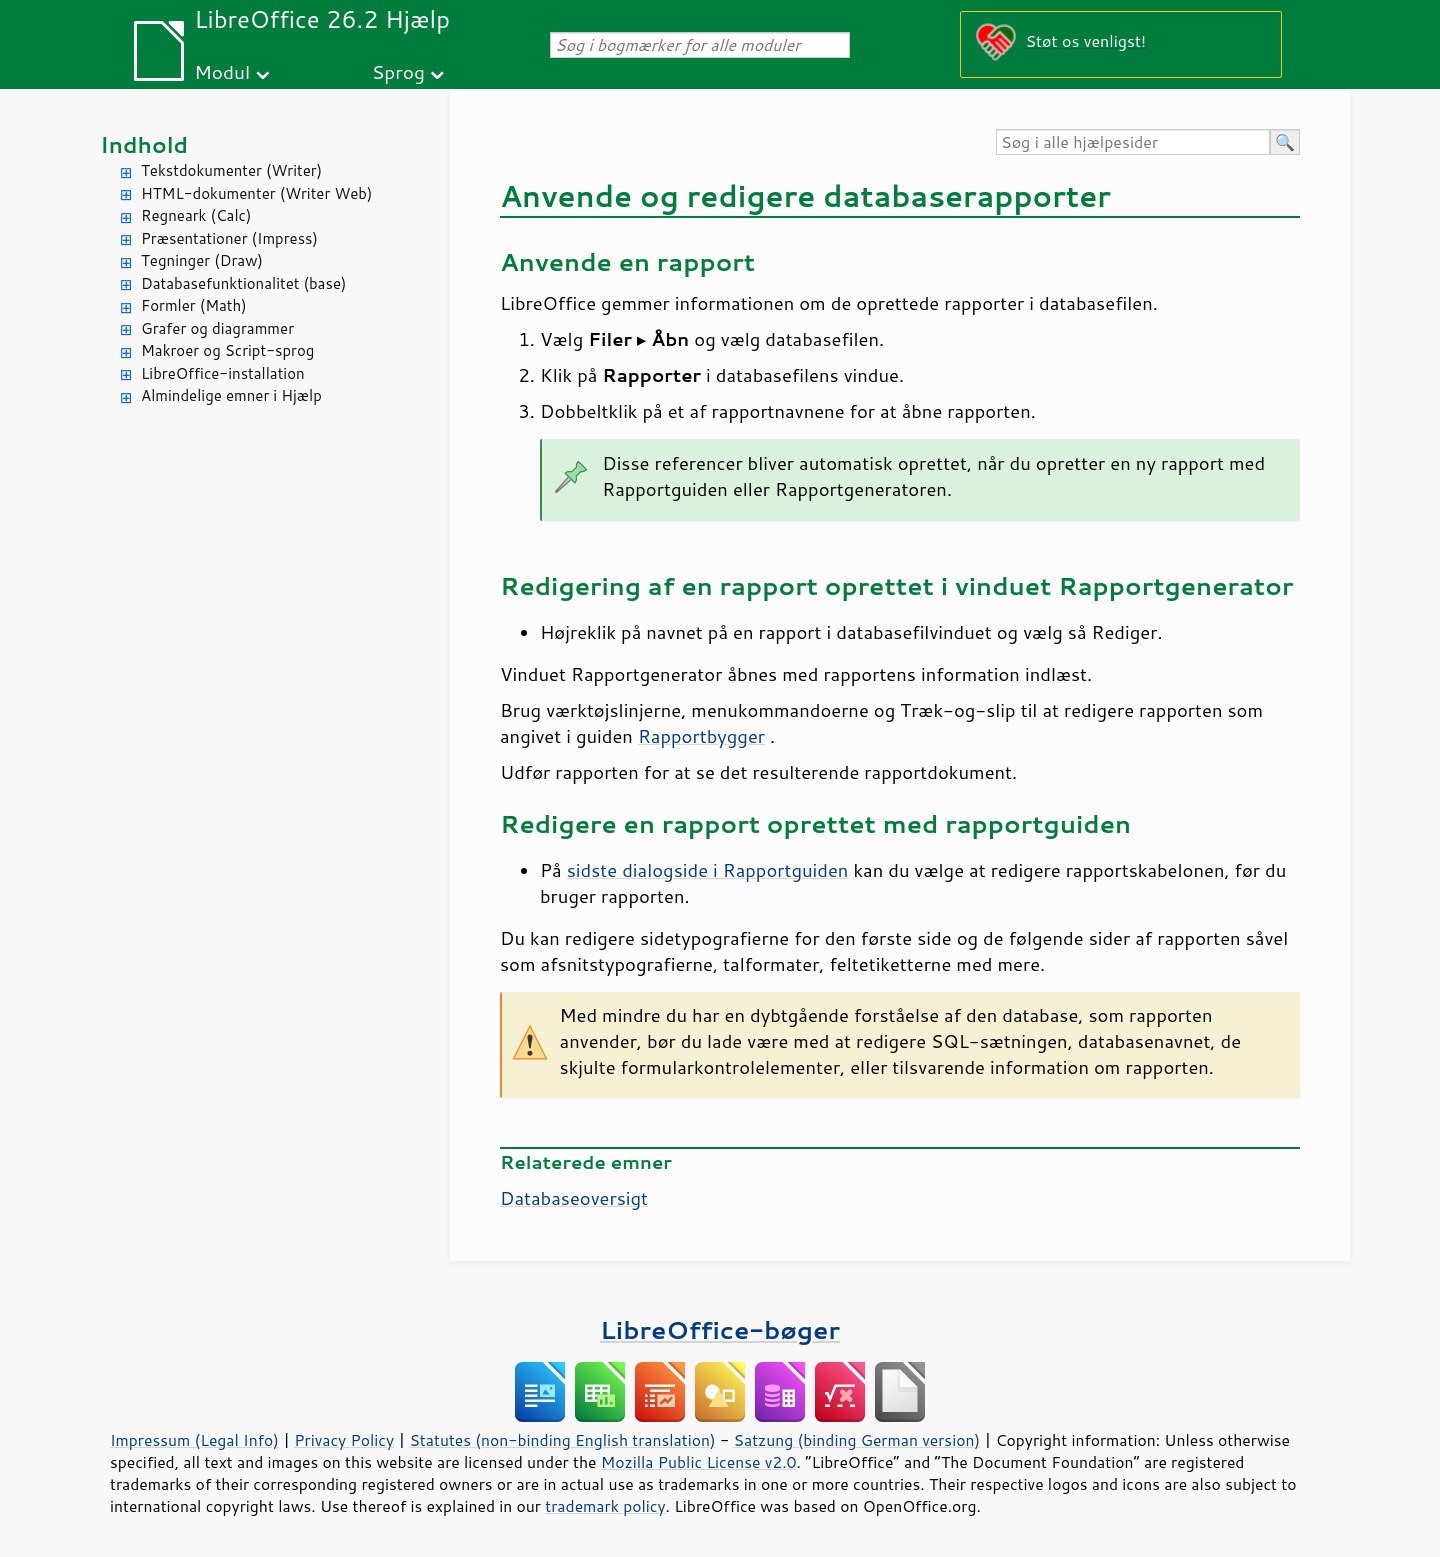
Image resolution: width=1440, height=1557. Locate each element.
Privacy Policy (344, 1440)
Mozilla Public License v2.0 (699, 1462)
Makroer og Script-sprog (227, 350)
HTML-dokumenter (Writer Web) (256, 193)
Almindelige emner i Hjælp (231, 395)
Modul (222, 71)
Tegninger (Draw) (202, 260)
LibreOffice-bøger (720, 1329)
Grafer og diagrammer (217, 328)
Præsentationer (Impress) (229, 238)
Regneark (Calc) (196, 215)
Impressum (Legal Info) (194, 1440)
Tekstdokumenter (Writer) (231, 170)
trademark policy (605, 1506)
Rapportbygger (701, 736)
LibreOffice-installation (223, 373)
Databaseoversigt (574, 1198)
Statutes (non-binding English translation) (562, 1440)
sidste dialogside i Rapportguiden (708, 870)
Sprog (398, 71)
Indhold (144, 144)
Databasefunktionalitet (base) (243, 283)
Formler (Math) (194, 305)
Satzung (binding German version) (857, 1440)
